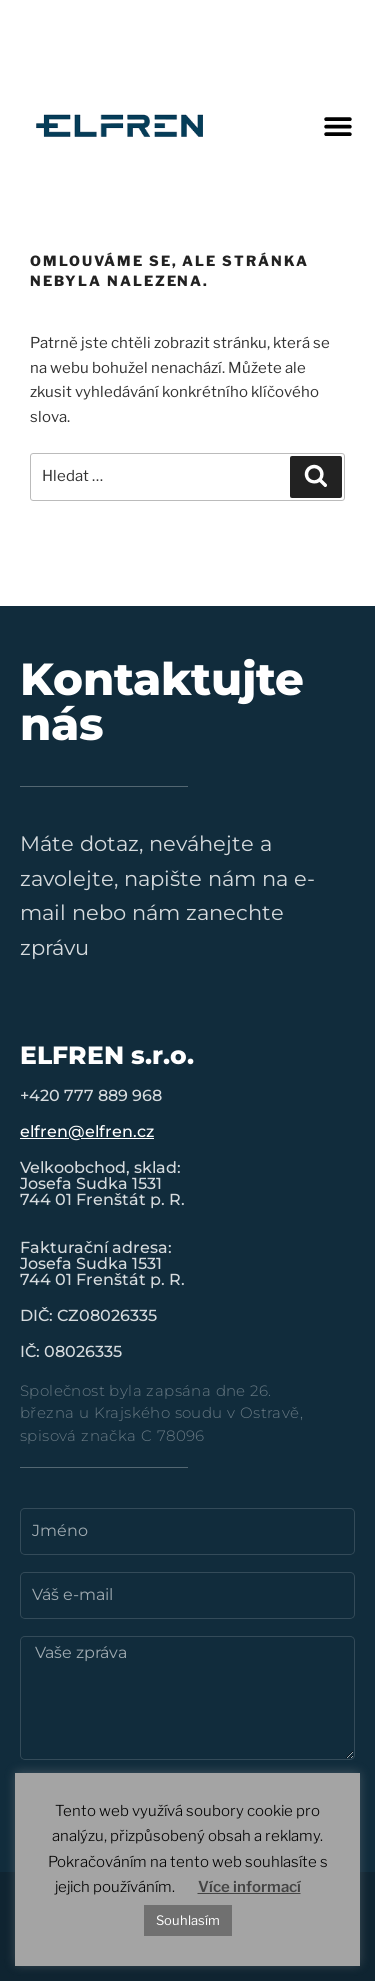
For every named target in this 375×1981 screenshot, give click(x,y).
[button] (337, 125)
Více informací (249, 1887)
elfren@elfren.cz (87, 1131)
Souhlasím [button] (188, 1920)
